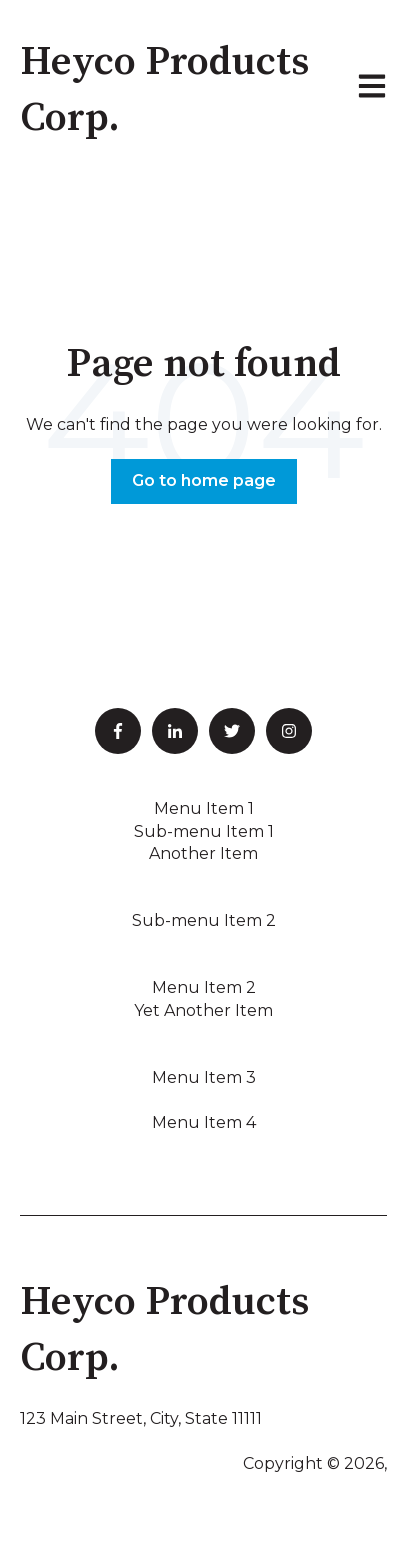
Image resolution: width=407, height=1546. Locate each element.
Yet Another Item (203, 1010)
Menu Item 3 (204, 1077)
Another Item (203, 853)
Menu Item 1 (204, 808)
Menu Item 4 (204, 1122)
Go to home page (204, 480)
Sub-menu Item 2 (204, 920)
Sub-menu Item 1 (204, 831)
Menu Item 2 (204, 987)
